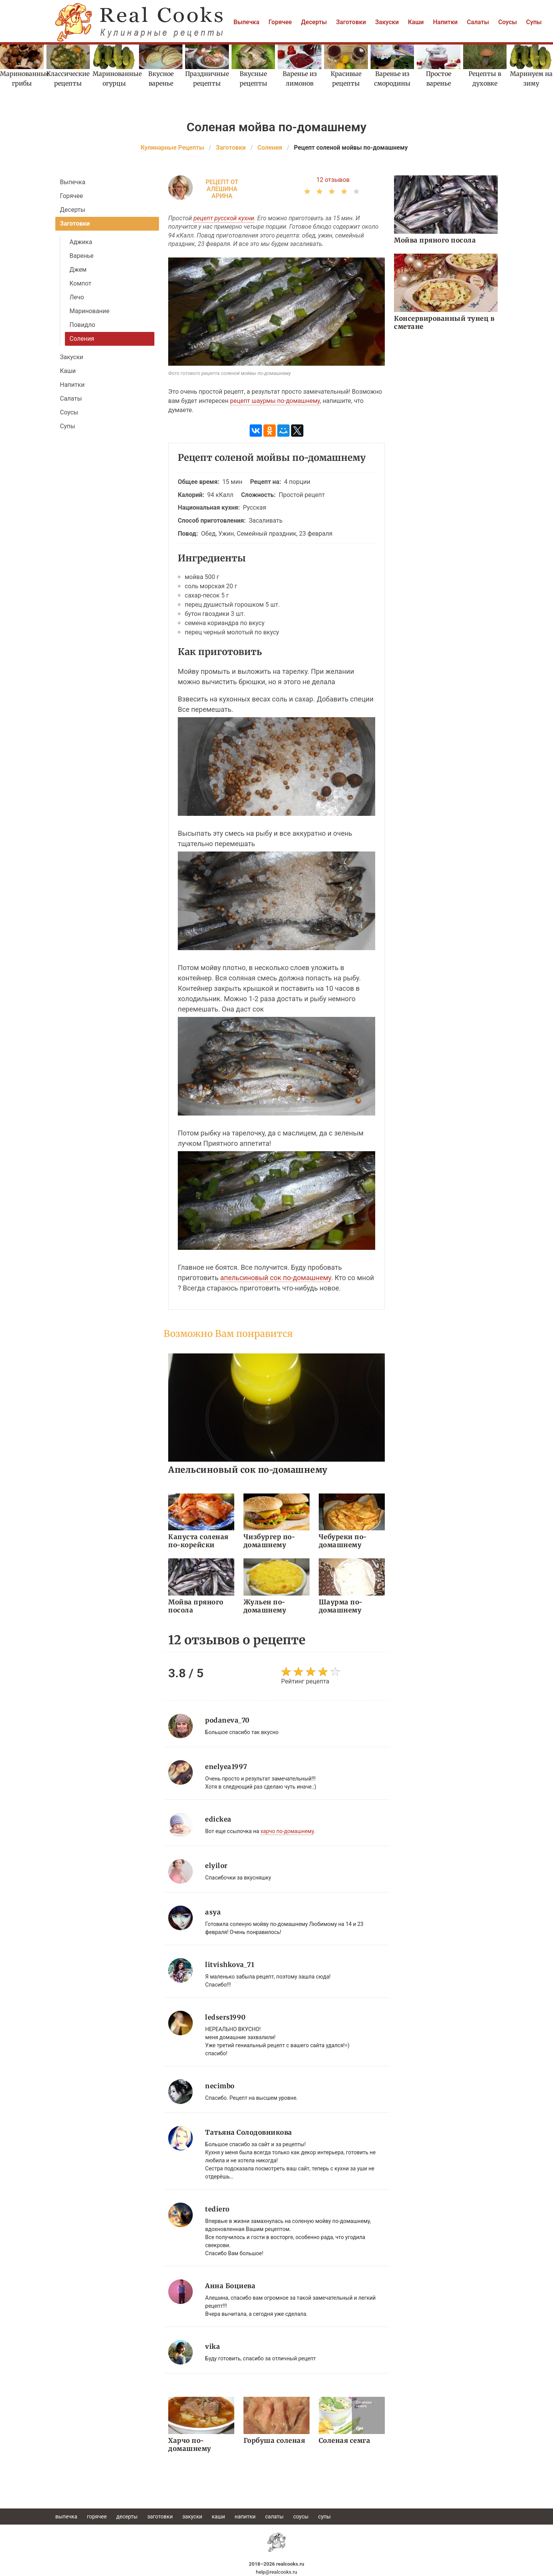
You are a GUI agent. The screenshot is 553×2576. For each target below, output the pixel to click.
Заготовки (351, 22)
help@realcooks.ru (276, 2572)
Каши (416, 22)
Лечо (77, 297)
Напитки (445, 22)
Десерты (314, 22)
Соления (82, 338)
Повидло (82, 324)
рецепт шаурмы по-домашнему (275, 400)
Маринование (89, 311)
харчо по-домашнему (287, 1831)
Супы (534, 22)
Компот (80, 283)
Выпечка (246, 22)
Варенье (82, 255)
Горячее (280, 22)
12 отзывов (333, 179)
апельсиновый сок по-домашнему (275, 1278)
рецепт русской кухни (224, 218)
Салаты (478, 22)
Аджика (81, 242)
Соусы (507, 22)
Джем (78, 269)
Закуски (387, 22)
